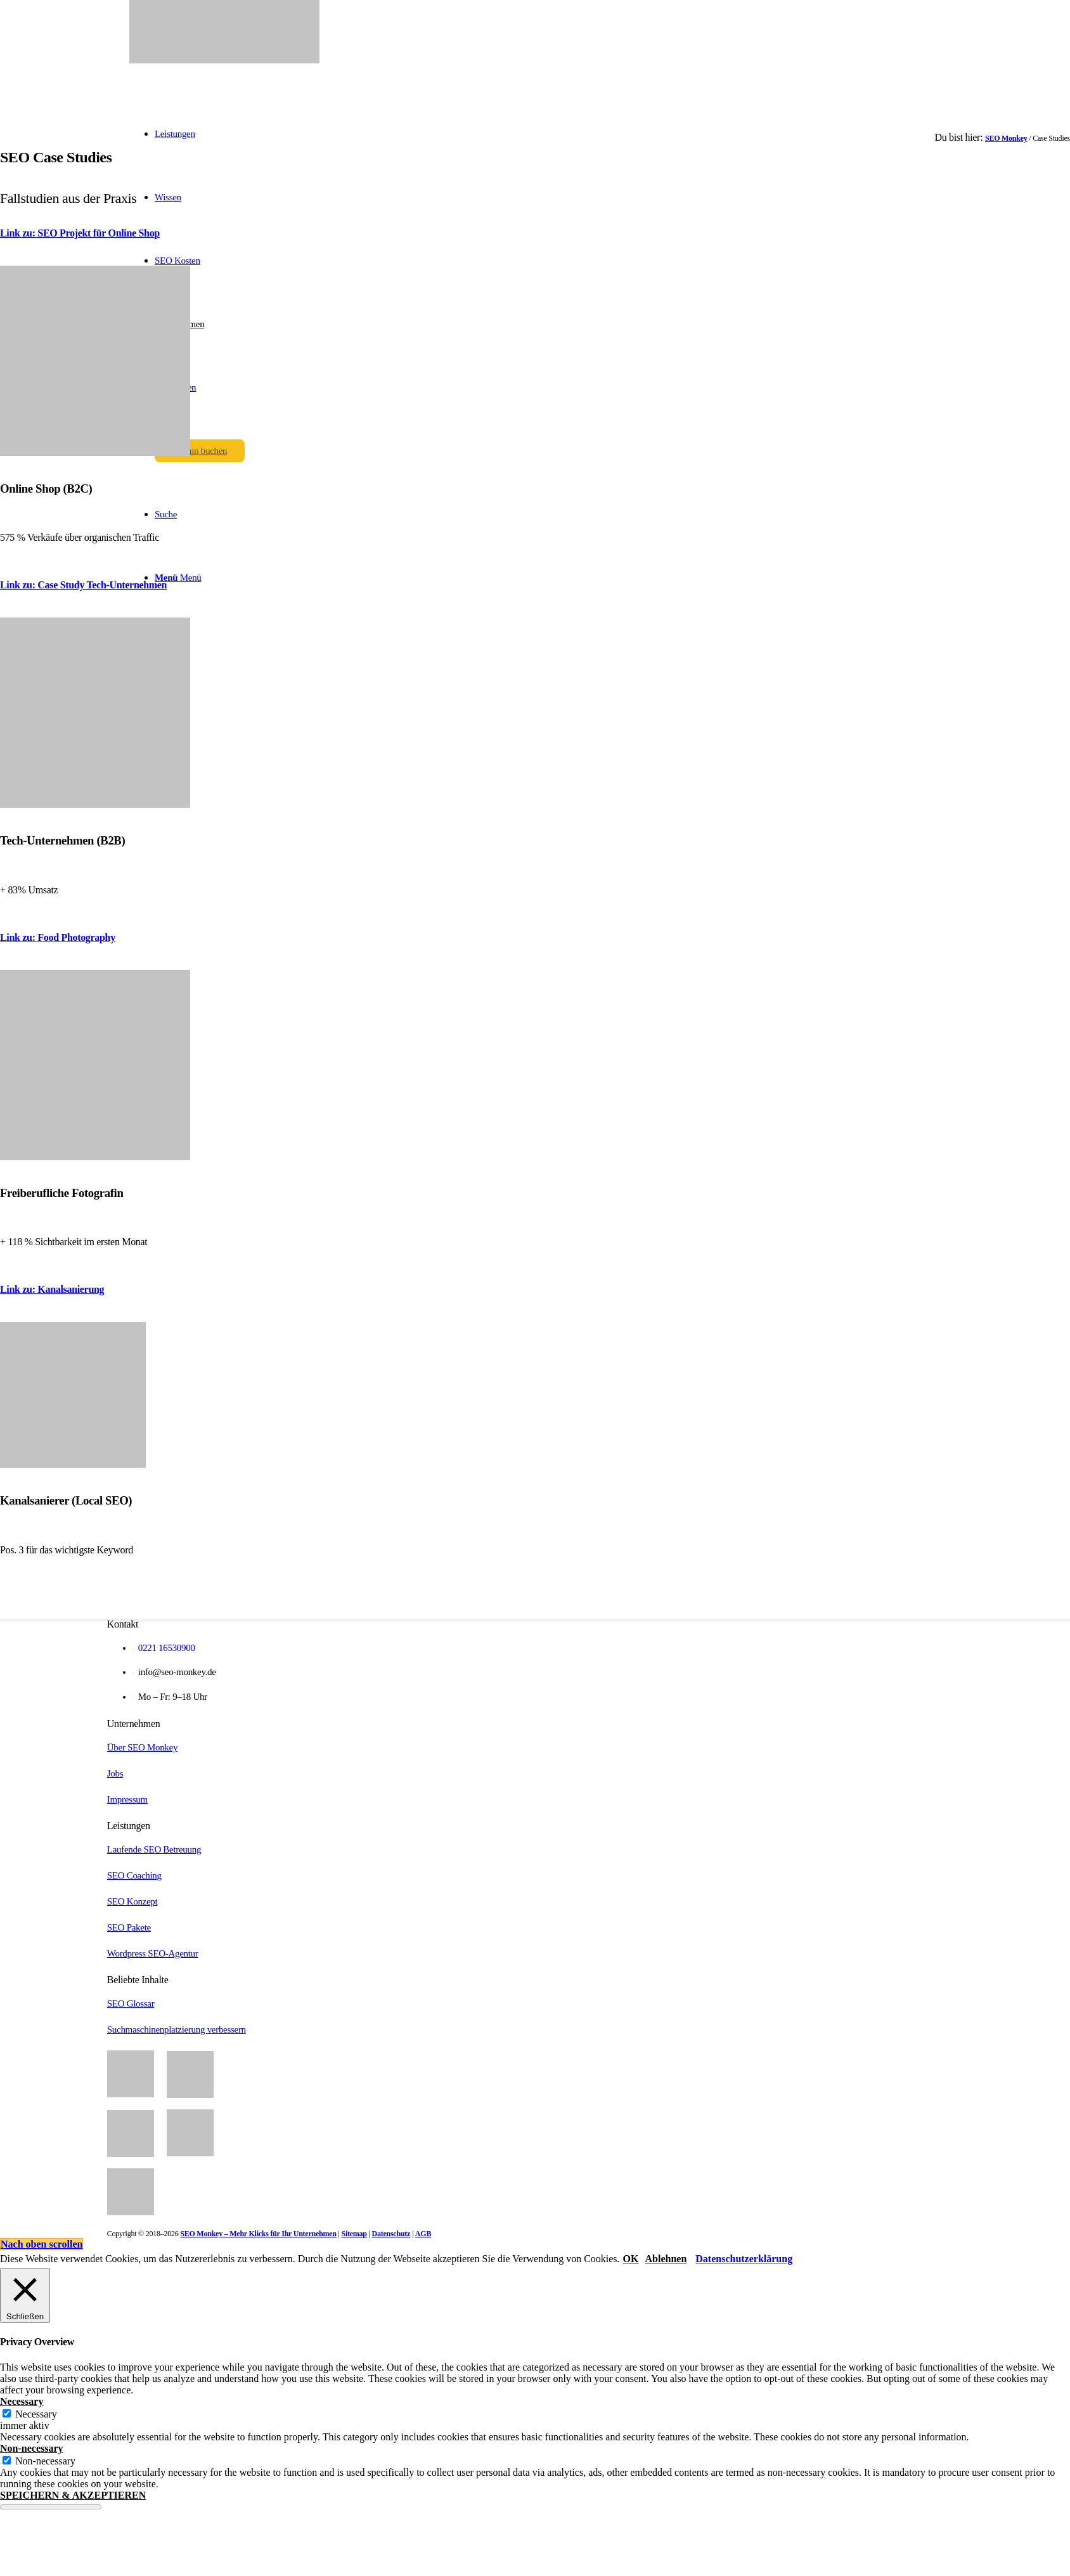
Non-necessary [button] (31, 2448)
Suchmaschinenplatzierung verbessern (176, 2029)
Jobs (115, 1773)
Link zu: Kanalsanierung (52, 1289)
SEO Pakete (129, 1927)
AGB (423, 2233)
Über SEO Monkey (142, 1747)
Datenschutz (390, 2233)
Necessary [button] (21, 2401)
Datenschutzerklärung (743, 2258)
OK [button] (631, 2258)
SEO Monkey (1006, 138)
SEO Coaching (134, 1875)
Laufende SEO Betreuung (154, 1849)
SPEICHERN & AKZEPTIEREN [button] (73, 2495)
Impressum (127, 1799)
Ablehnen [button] (665, 2258)
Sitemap (353, 2233)
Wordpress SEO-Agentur (152, 1953)
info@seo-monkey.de (177, 1672)
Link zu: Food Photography (57, 937)
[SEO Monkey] (224, 60)
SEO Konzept (132, 1901)
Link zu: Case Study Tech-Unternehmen (83, 584)
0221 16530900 (163, 1648)
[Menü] (178, 578)
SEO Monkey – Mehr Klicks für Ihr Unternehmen (258, 2233)
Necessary (36, 2414)
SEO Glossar (131, 2003)
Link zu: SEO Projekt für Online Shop (80, 233)
